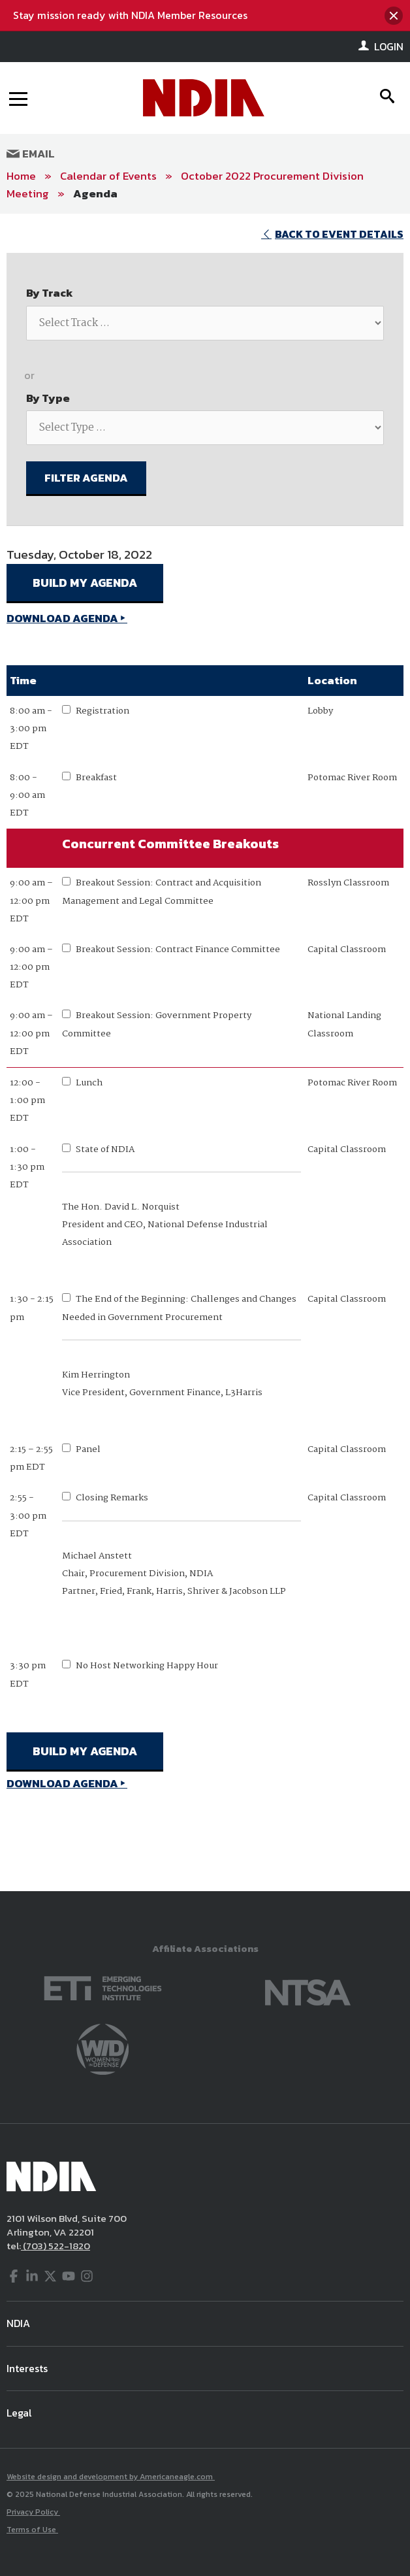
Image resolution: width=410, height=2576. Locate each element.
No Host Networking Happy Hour (147, 1666)
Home (21, 175)
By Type (48, 397)
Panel (88, 1449)
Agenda (95, 193)
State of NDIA (105, 1149)
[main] (205, 1053)
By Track (49, 292)
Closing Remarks (112, 1498)
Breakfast (96, 777)
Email (31, 153)
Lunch (89, 1083)
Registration (102, 711)
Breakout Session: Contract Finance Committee (178, 949)
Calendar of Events (108, 175)
